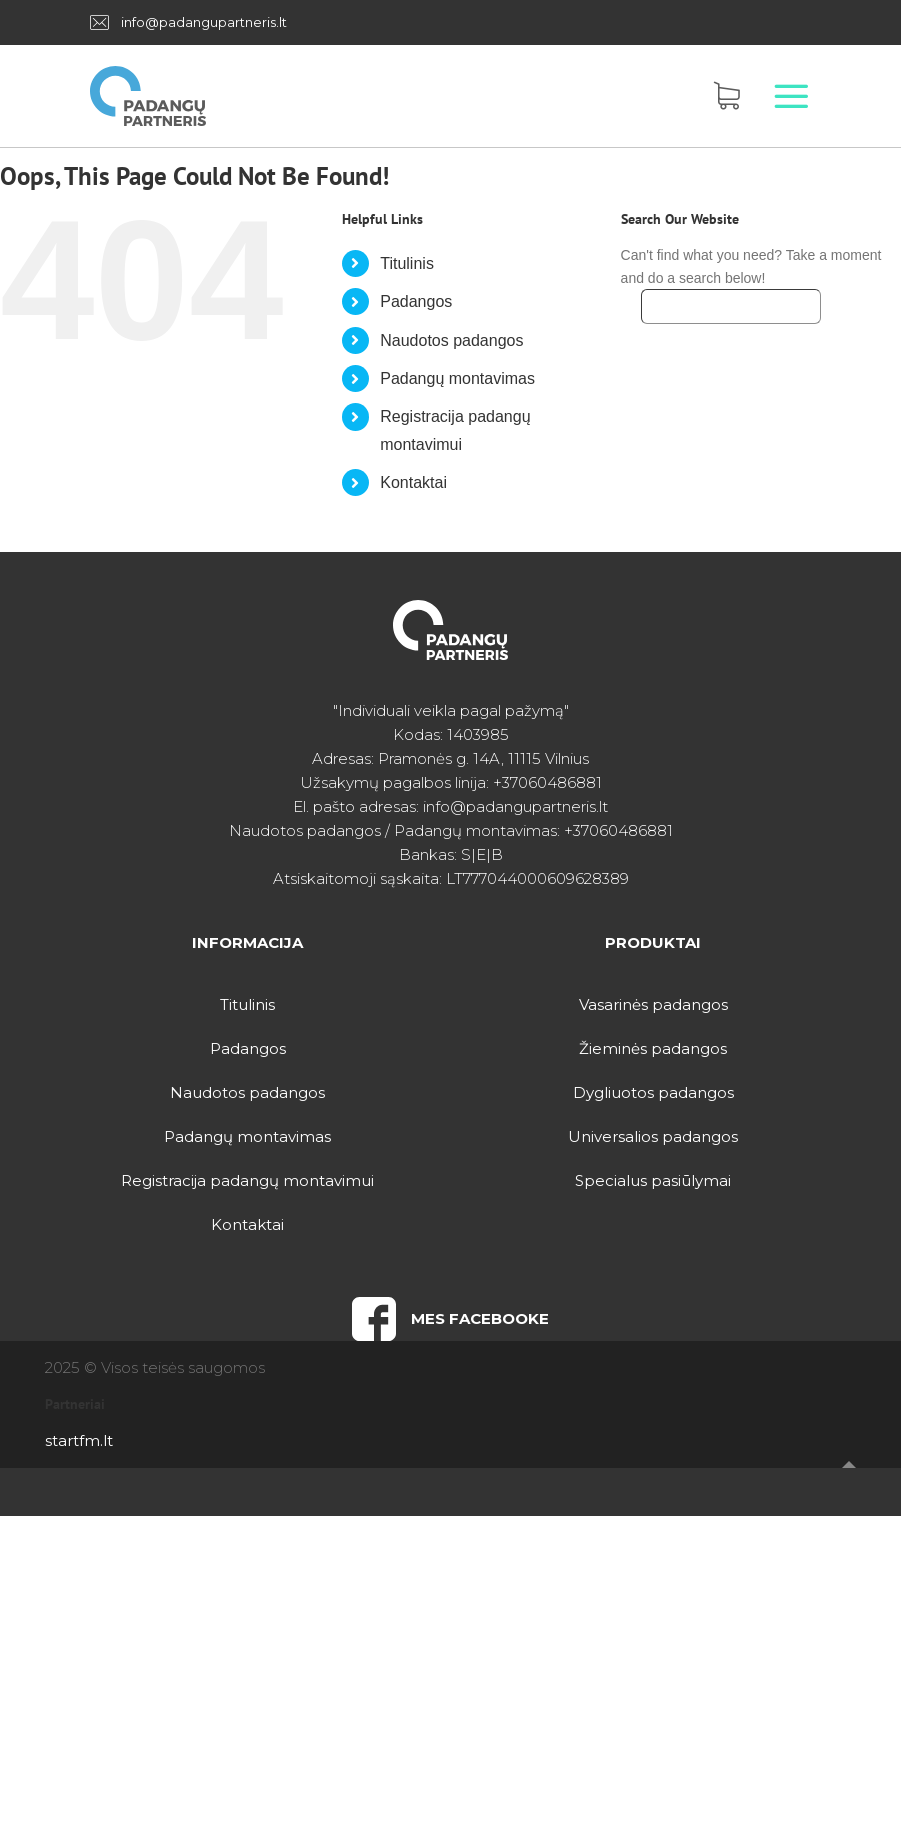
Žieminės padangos (653, 1048)
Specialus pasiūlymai (653, 1180)
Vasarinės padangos (653, 1004)
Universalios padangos (653, 1136)
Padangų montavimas (457, 378)
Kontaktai (413, 482)
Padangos (416, 301)
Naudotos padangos (451, 340)
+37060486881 (547, 782)
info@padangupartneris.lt (204, 22)
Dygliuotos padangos (653, 1092)
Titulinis (407, 263)
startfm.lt (79, 1440)
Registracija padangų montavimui (247, 1180)
